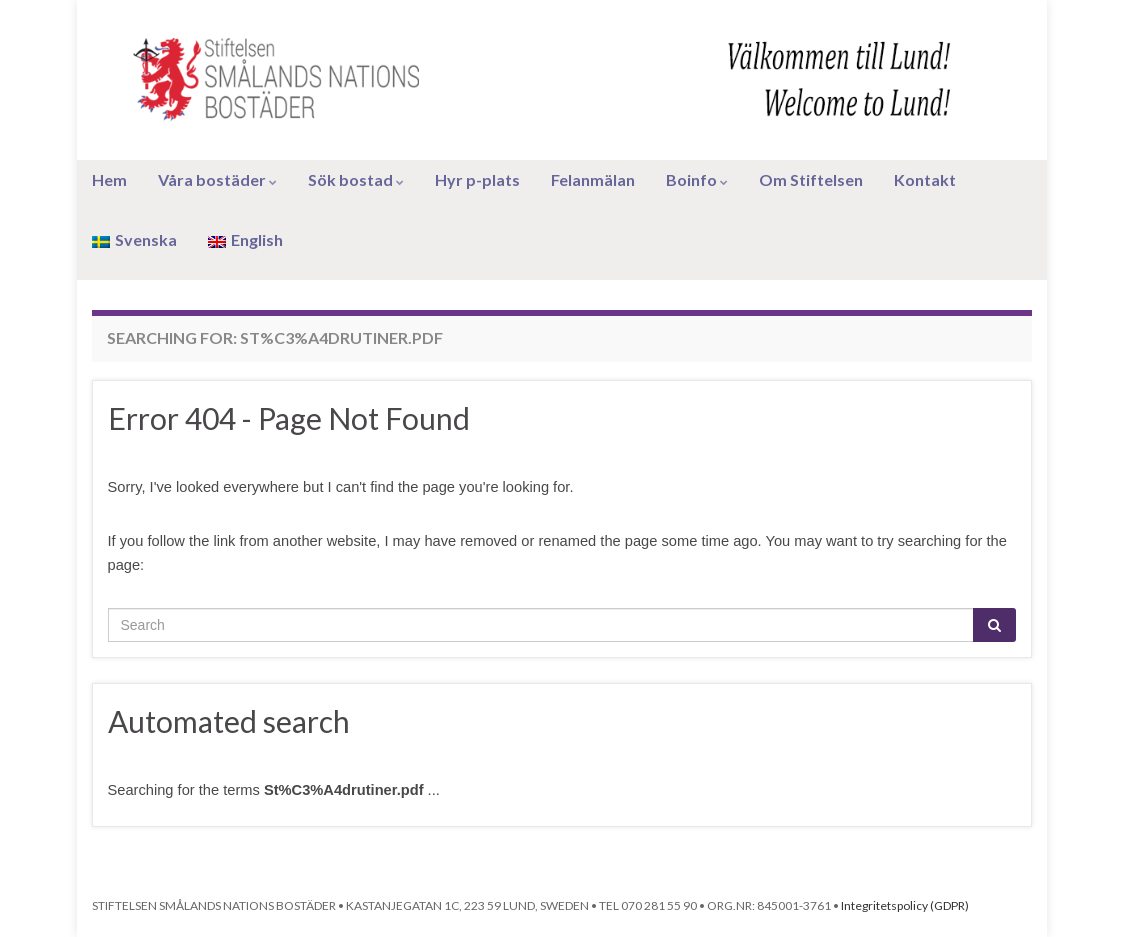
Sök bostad (356, 179)
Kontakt (925, 179)
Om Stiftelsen (811, 179)
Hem (109, 179)
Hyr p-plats (477, 179)
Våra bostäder (217, 179)
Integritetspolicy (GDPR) (905, 905)
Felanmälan (593, 179)
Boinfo (697, 179)
